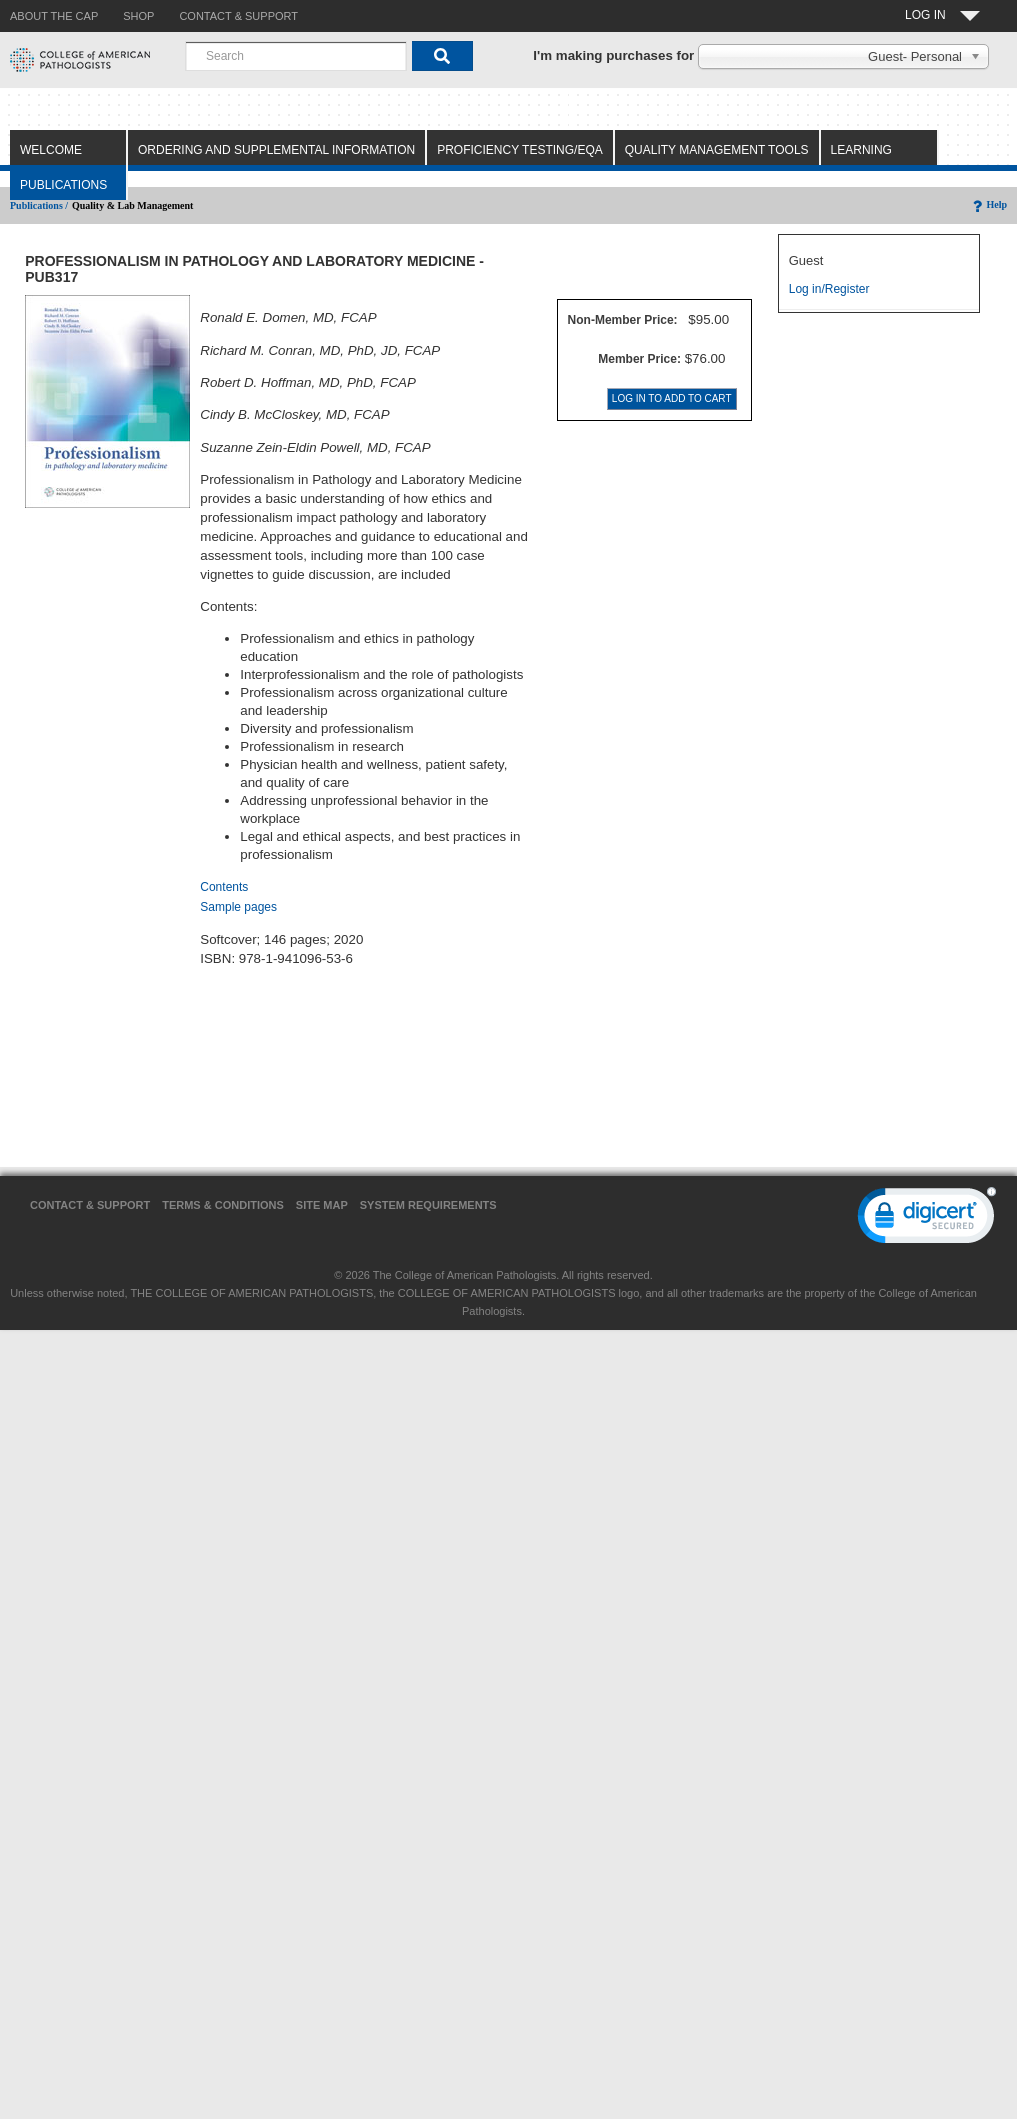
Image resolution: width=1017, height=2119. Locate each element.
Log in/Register (829, 289)
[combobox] (296, 56)
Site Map (322, 1205)
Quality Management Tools (717, 150)
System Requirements (428, 1205)
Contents (224, 887)
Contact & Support (90, 1205)
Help (988, 204)
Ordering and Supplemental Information (276, 150)
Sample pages (238, 907)
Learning (861, 150)
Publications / (39, 205)
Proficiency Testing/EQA (520, 150)
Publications (63, 185)
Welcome (51, 150)
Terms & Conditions (223, 1205)
